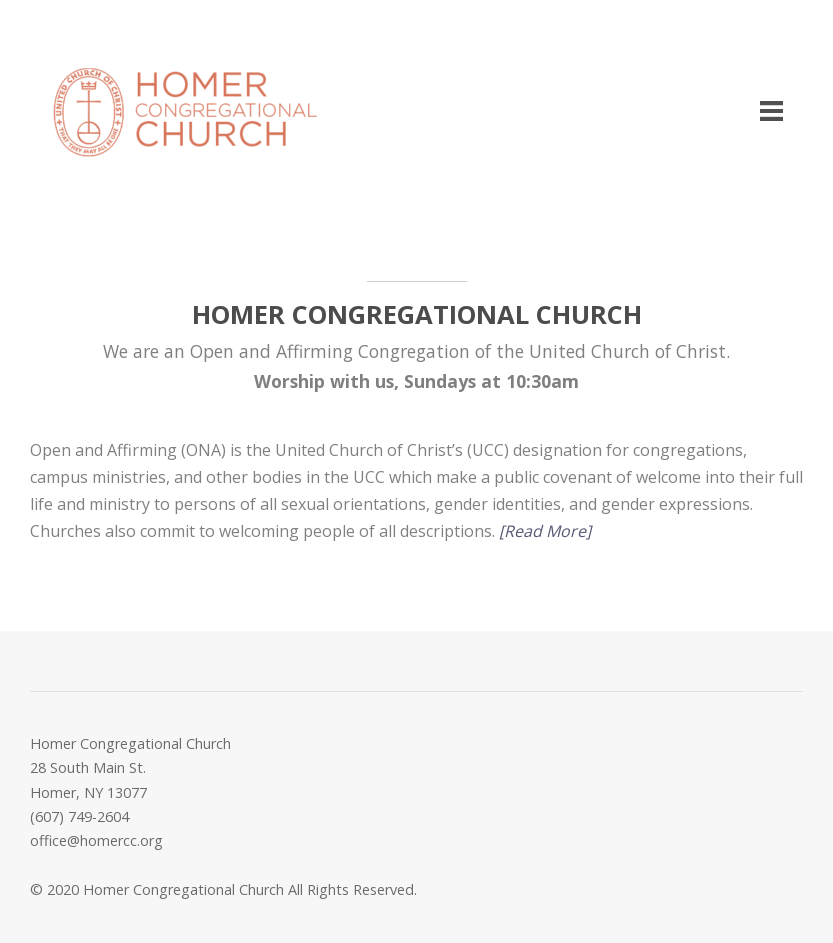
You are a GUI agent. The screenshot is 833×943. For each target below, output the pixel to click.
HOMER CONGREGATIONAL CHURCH (417, 314)
